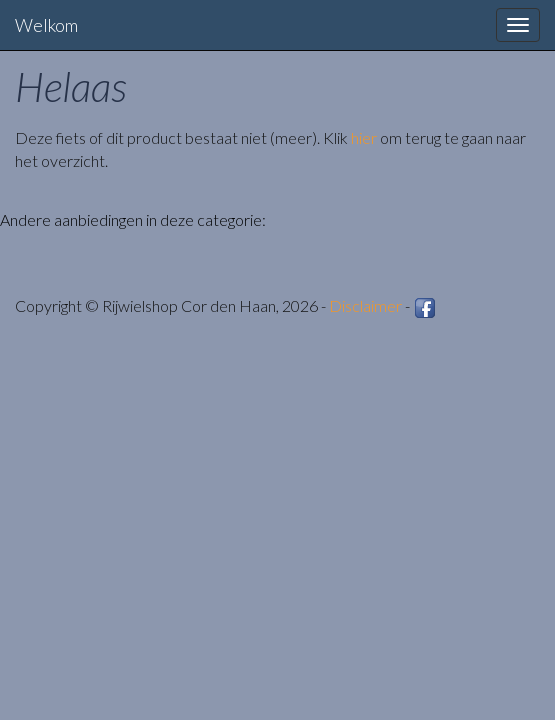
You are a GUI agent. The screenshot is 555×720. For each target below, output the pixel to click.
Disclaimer (365, 305)
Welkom (46, 25)
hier (364, 137)
